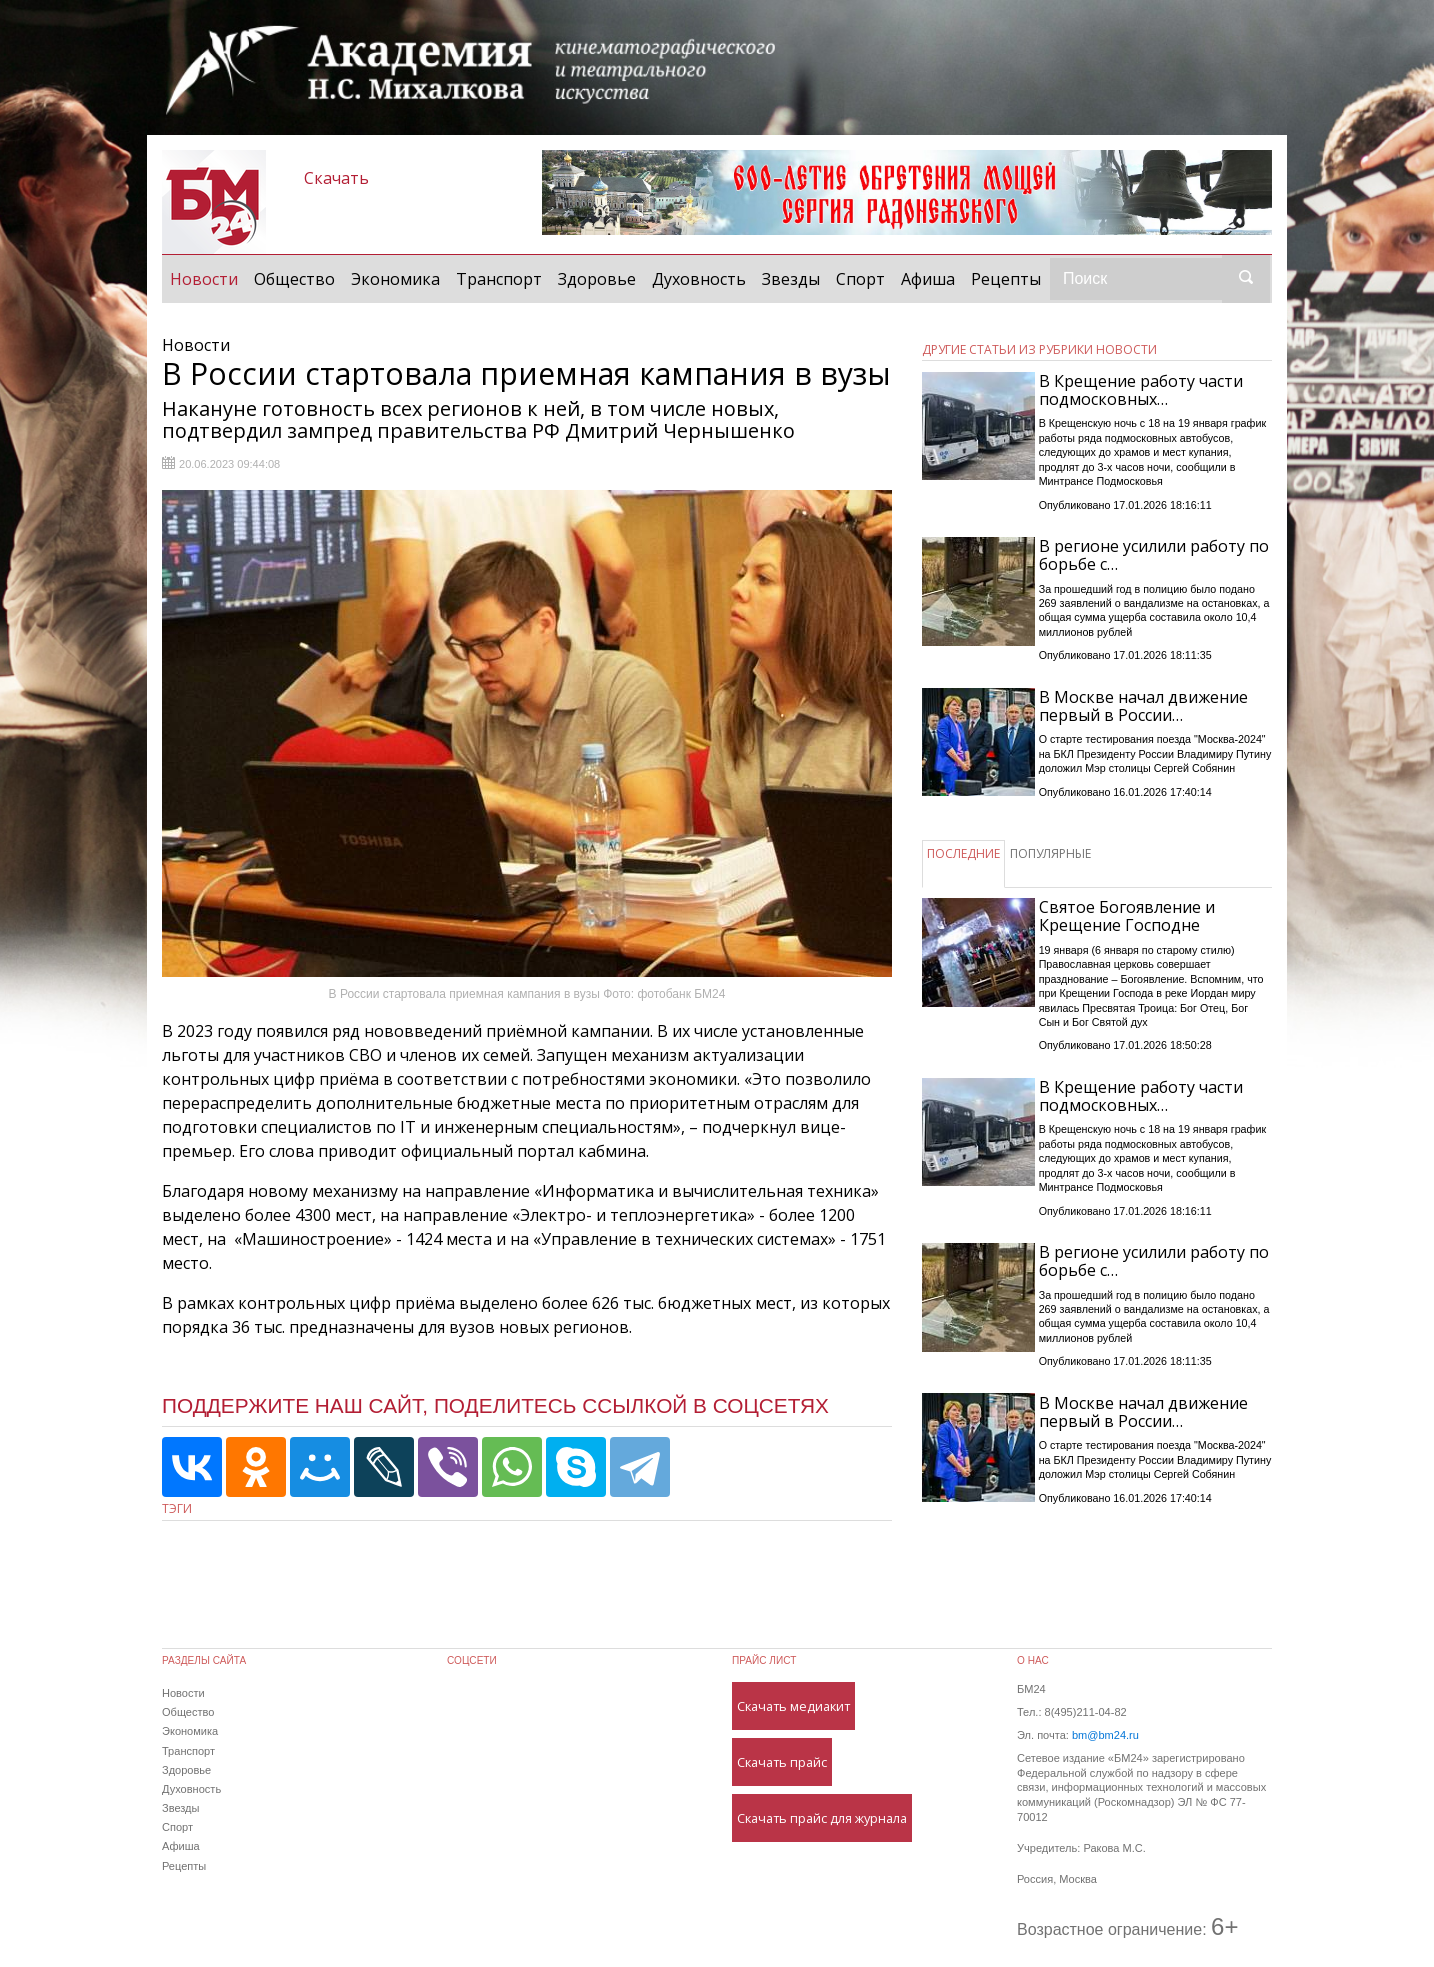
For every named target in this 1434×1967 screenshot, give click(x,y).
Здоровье (597, 279)
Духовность (699, 279)
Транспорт (499, 279)
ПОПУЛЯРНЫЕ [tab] (1050, 853)
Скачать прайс (782, 1762)
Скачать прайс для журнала (822, 1818)
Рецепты (1006, 279)
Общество (294, 279)
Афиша (928, 279)
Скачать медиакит (793, 1706)
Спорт (860, 279)
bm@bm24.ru (1105, 1735)
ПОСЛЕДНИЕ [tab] (963, 853)
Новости (208, 278)
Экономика (395, 279)
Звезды (791, 279)
